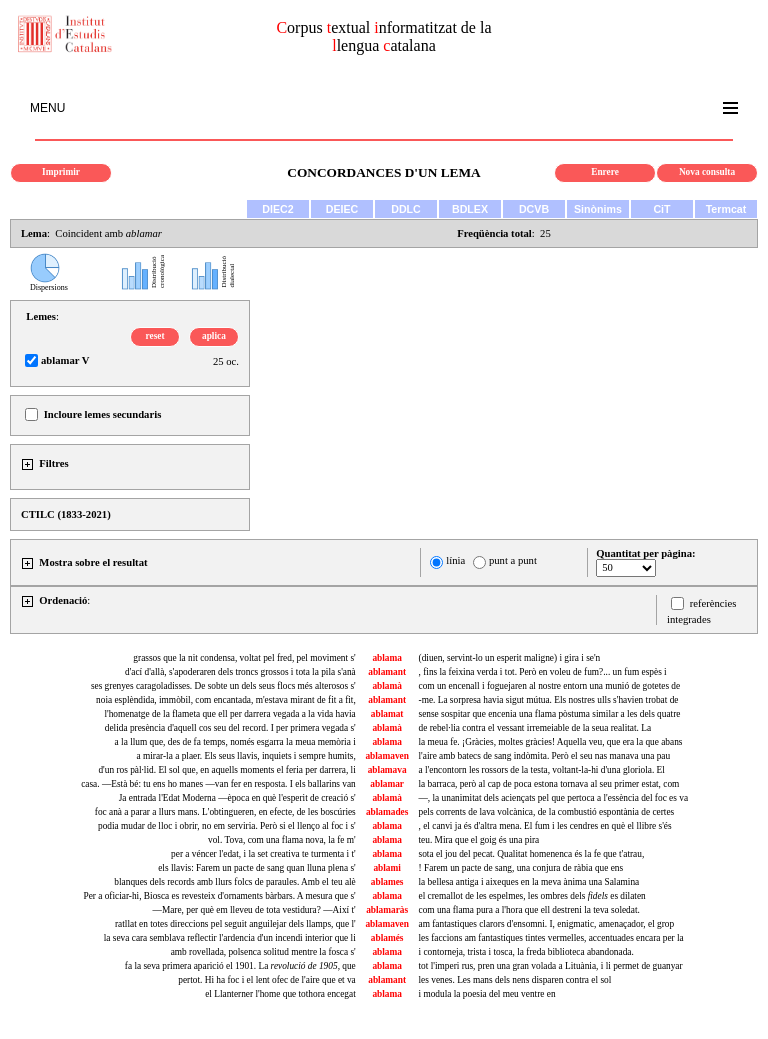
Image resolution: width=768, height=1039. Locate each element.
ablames (387, 882)
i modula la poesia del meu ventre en (487, 994)
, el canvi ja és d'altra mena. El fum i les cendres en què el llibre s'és (545, 826)
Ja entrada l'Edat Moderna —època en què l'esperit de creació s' (237, 798)
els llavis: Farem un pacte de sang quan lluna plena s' (257, 868)
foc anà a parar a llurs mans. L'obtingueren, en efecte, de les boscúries (225, 812)
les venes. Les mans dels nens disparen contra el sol (515, 980)
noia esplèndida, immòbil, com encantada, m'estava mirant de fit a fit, (226, 700)
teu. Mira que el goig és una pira (479, 840)
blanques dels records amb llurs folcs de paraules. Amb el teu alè (234, 882)
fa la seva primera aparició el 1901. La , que (240, 966)
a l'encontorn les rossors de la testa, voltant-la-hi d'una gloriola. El (542, 770)
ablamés (387, 938)
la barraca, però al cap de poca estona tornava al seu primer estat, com (549, 784)
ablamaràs (387, 910)
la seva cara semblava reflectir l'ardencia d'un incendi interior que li (230, 938)
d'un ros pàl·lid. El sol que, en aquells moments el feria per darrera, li (226, 770)
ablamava (387, 770)
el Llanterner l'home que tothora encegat (280, 994)
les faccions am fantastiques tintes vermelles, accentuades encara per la (551, 938)
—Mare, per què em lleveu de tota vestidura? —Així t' (254, 910)
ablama (387, 658)
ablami (386, 868)
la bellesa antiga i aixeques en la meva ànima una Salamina (529, 882)
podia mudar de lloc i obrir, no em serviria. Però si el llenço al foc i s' (227, 826)
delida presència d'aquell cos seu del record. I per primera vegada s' (230, 728)
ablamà (387, 686)
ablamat (387, 714)
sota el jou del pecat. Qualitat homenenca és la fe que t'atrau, (532, 854)
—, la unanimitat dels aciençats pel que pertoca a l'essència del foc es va (554, 798)
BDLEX (470, 209)
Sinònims (598, 209)
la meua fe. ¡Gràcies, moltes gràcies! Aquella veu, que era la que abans (551, 742)
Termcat (726, 209)
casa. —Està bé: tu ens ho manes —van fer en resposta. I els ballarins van (218, 784)
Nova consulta (707, 172)
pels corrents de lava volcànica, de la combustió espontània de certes (547, 812)
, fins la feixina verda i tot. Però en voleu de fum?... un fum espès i (543, 672)
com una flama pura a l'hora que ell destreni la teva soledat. (529, 910)
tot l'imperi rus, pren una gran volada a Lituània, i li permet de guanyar (551, 966)
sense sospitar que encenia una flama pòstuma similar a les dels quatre (550, 714)
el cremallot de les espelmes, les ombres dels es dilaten (532, 896)
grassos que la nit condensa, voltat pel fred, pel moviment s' (244, 658)
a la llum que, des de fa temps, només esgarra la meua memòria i (235, 742)
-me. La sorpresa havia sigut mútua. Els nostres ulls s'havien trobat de (549, 700)
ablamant (387, 672)
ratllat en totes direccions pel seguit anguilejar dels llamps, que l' (235, 924)
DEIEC (342, 209)
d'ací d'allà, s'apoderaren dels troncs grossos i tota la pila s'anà (240, 672)
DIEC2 (277, 209)
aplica (214, 336)
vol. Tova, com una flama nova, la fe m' (282, 840)
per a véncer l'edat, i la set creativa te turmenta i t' (263, 854)
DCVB (534, 209)
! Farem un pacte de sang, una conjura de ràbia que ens (521, 868)
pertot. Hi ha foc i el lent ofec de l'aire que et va (267, 980)
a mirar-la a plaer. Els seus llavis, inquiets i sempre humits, (246, 756)
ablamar (387, 784)
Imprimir (61, 172)
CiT (661, 209)
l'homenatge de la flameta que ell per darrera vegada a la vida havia (229, 714)
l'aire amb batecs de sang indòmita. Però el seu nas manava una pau (545, 756)
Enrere (605, 172)
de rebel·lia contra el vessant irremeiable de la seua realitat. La (535, 728)
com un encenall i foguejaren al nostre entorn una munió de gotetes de (550, 686)
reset (155, 336)
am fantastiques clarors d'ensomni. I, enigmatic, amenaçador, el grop (547, 924)
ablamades (387, 812)
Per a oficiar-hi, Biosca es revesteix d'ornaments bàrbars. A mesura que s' (219, 896)
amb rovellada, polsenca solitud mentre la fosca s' (263, 952)
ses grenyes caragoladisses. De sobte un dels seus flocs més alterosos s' (223, 686)
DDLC (406, 209)
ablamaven (387, 756)
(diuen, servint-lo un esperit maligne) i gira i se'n (510, 658)
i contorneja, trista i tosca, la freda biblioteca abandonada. (526, 952)
